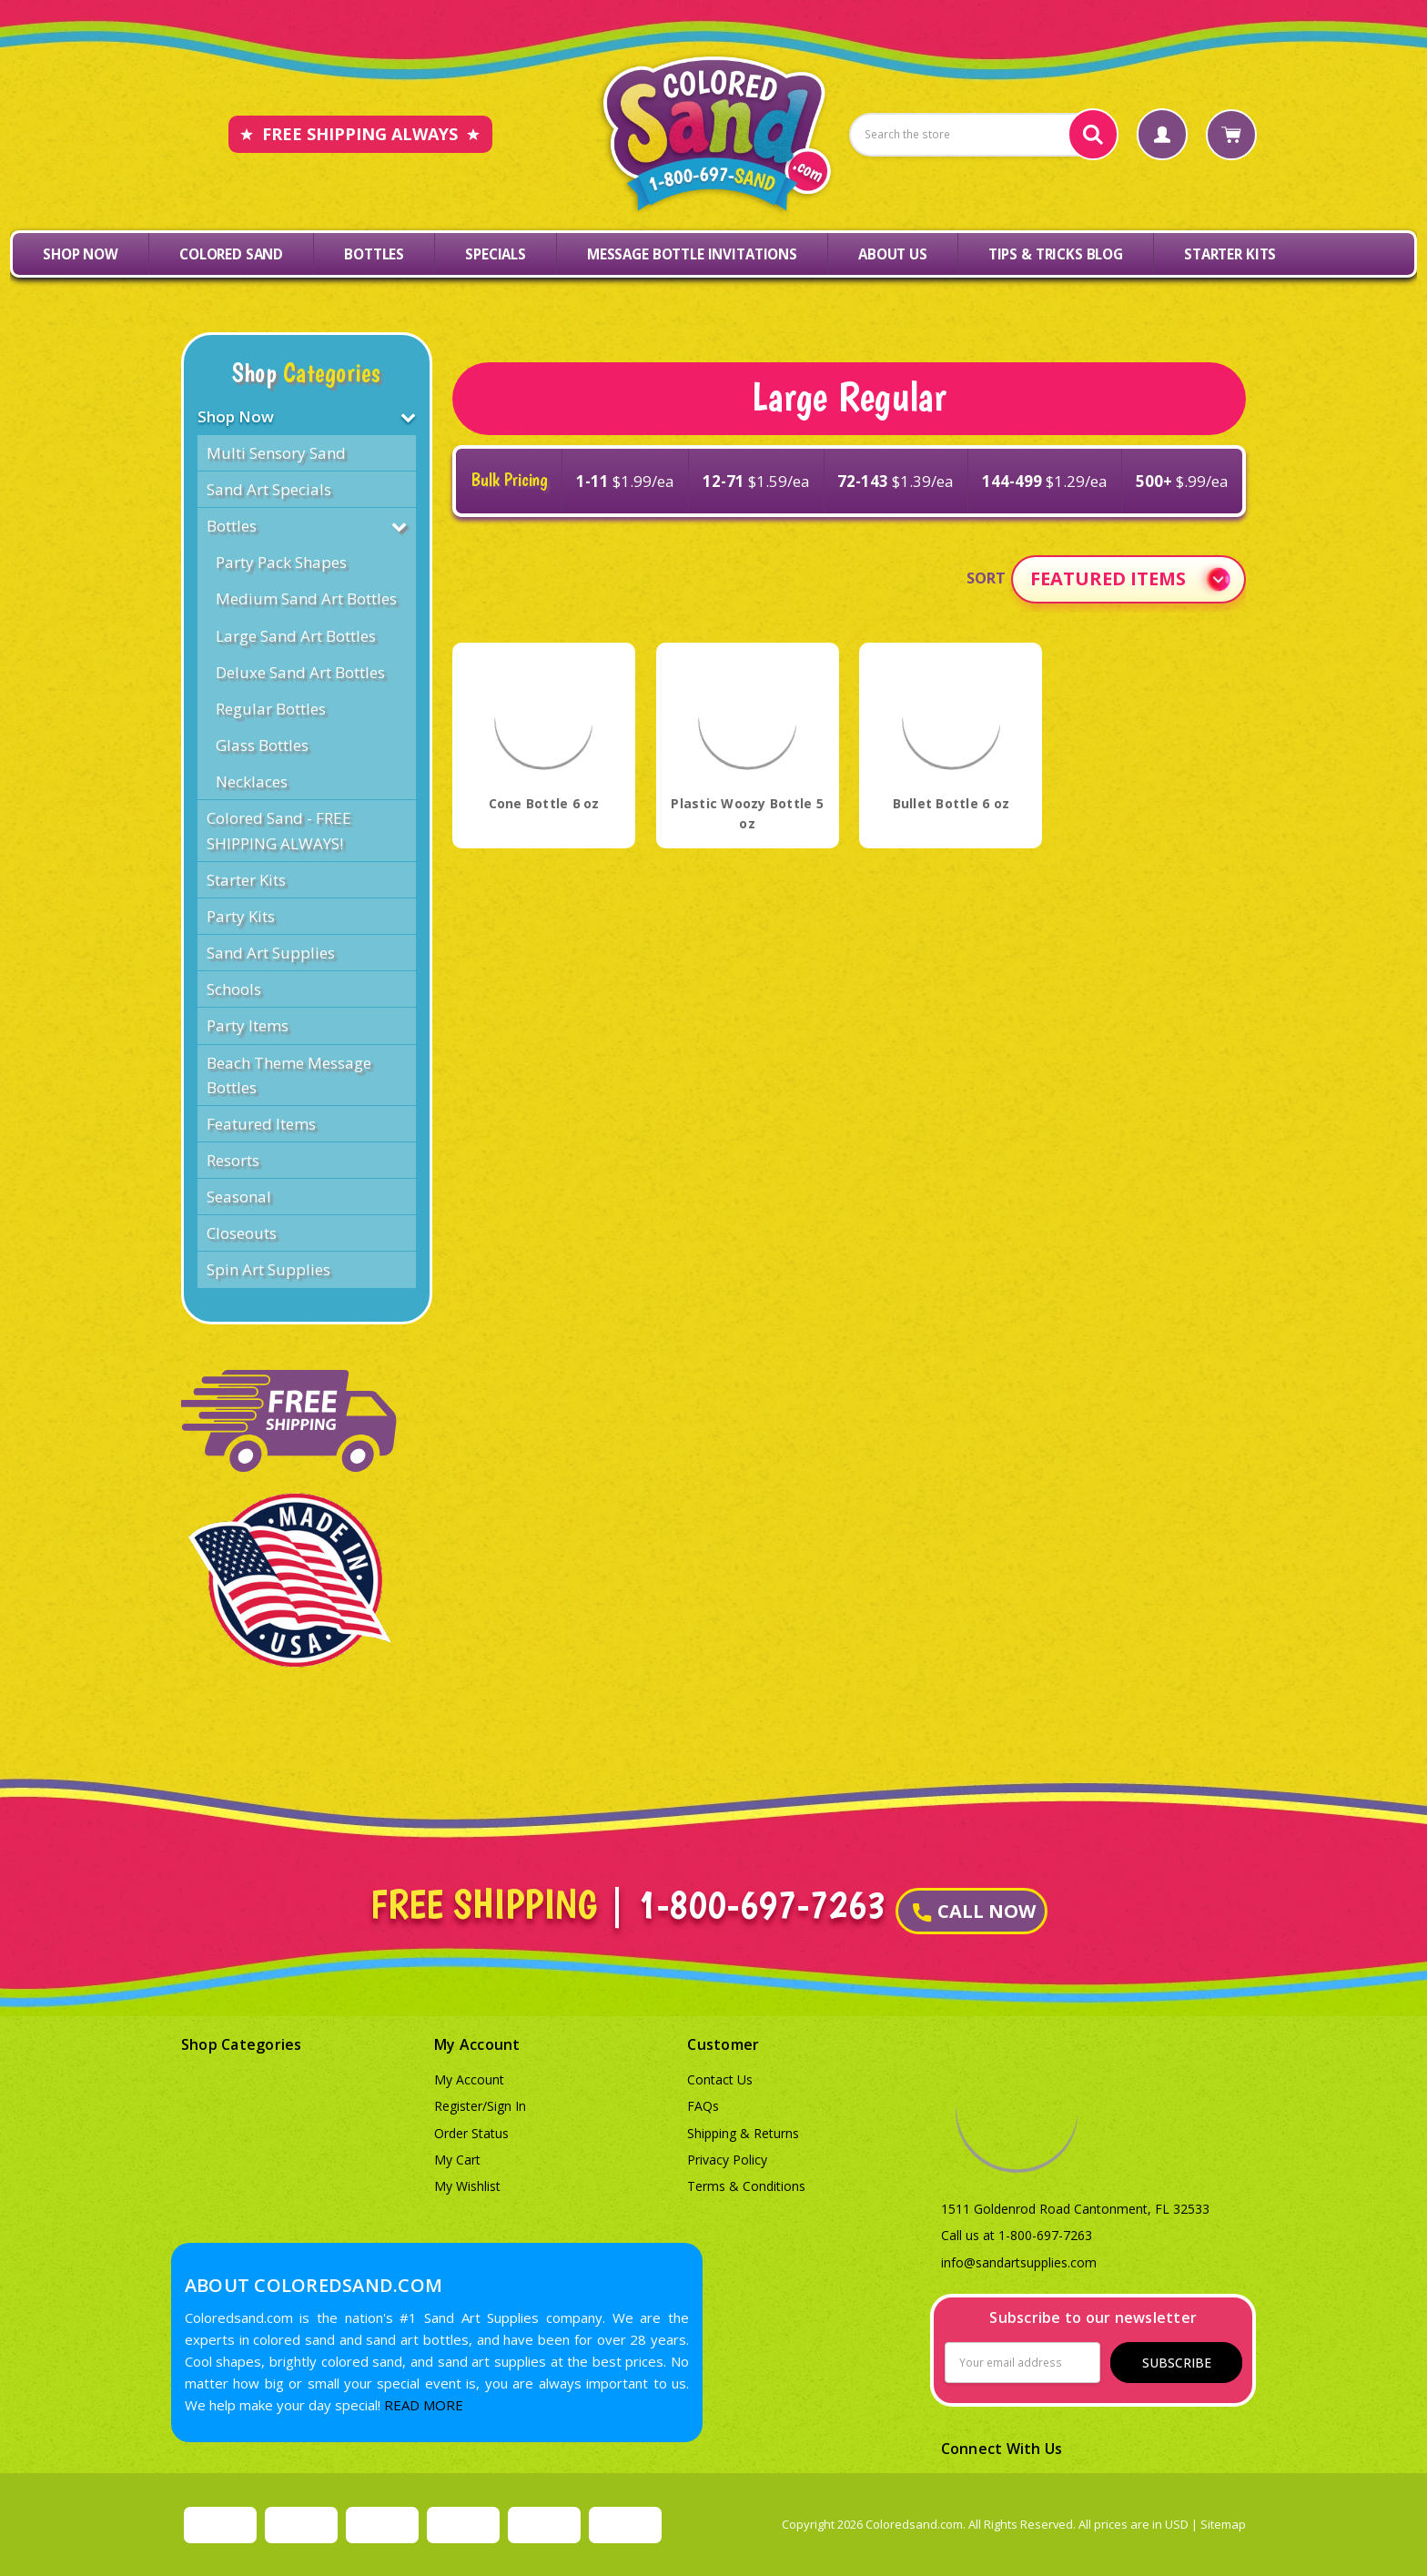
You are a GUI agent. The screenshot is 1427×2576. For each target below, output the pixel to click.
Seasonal (239, 1196)
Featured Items (261, 1123)
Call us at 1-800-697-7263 (1016, 2235)
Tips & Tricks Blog (1055, 254)
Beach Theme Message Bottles (289, 1075)
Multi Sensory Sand (276, 452)
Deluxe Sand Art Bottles (300, 672)
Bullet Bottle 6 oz (951, 803)
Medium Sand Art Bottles (306, 598)
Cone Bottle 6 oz (544, 803)
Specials (495, 254)
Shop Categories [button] (241, 2044)
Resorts (233, 1160)
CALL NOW (974, 1911)
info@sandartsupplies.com (1019, 2262)
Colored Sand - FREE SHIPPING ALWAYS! (279, 830)
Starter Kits (1230, 254)
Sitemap (1223, 2524)
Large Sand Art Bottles (296, 635)
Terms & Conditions (746, 2186)
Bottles (374, 254)
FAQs (703, 2106)
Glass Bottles (262, 745)
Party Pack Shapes (281, 562)
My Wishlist (467, 2186)
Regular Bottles (271, 708)
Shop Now (80, 254)
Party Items (247, 1025)
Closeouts (242, 1232)
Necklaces (252, 781)
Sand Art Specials (269, 489)
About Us (892, 254)
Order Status (471, 2133)
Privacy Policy (727, 2159)
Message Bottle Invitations (692, 254)
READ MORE (423, 2405)
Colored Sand (231, 254)
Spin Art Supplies (268, 1269)
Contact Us (720, 2079)
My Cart (457, 2159)
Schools (234, 989)
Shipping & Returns (743, 2133)
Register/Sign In (480, 2106)
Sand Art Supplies (271, 952)
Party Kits (241, 916)
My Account (469, 2079)
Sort (986, 578)
